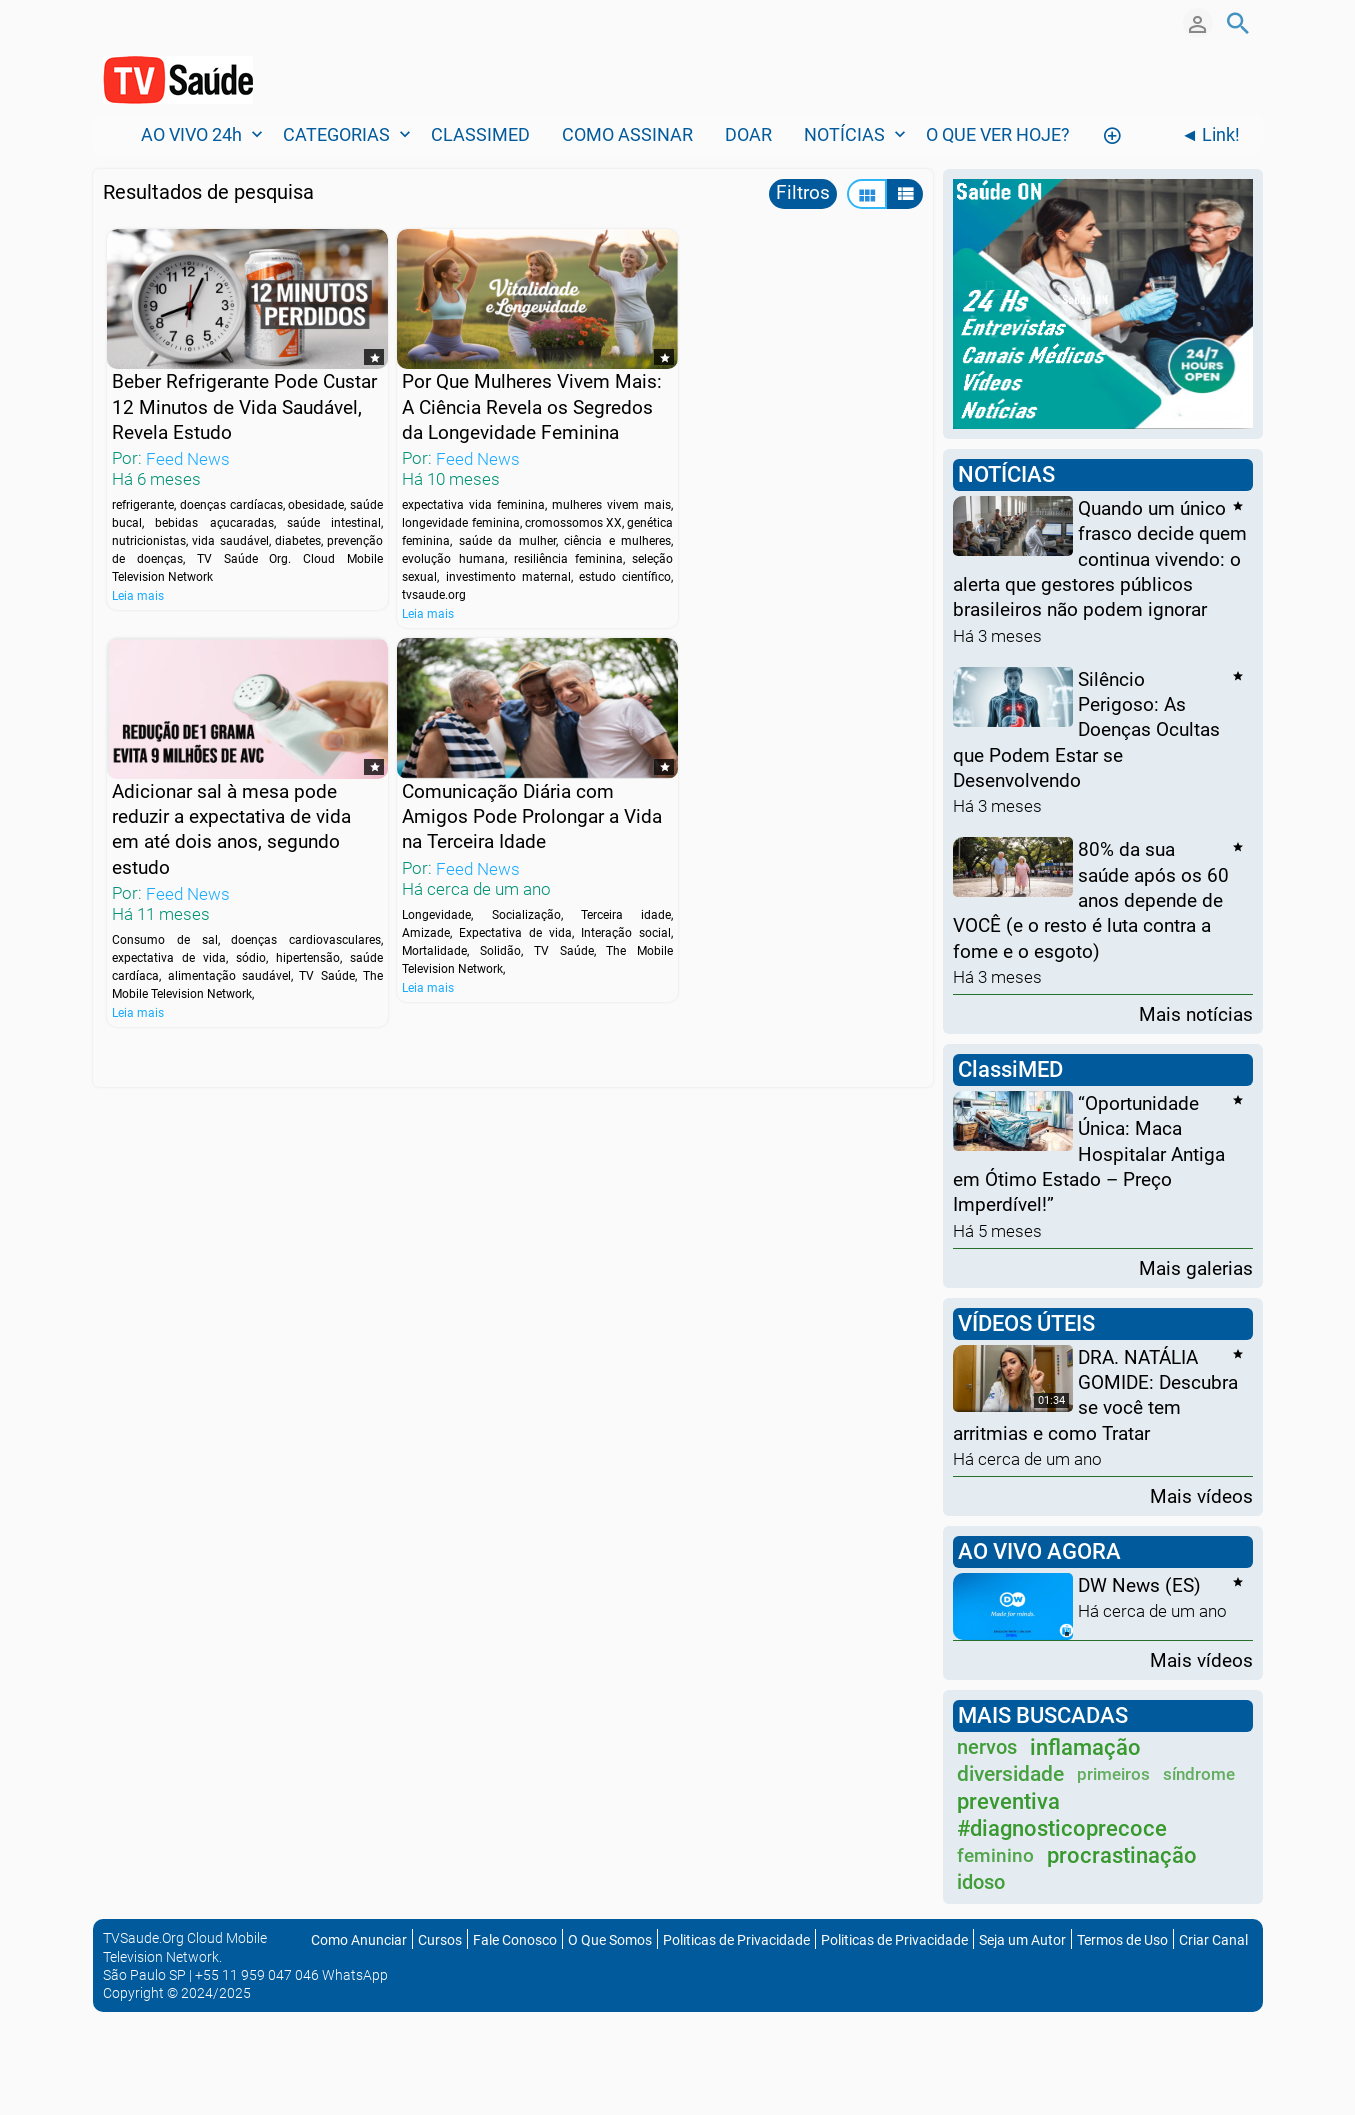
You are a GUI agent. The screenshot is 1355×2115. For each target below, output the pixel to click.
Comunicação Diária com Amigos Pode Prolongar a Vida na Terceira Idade (220, 826)
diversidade (1010, 1774)
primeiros (1113, 1774)
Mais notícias (1196, 1013)
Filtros (803, 192)
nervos (987, 1747)
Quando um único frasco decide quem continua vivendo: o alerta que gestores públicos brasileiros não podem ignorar (1100, 559)
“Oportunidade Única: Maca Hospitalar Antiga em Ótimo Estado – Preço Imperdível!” (1089, 1154)
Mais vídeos (1201, 1495)
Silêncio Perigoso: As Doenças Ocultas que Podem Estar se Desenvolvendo (1086, 729)
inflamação (1085, 1747)
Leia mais (138, 588)
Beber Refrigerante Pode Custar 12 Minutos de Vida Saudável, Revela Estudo (224, 399)
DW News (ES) (1139, 1585)
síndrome (1199, 1774)
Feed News (188, 451)
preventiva (1008, 1801)
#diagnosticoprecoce (1062, 1828)
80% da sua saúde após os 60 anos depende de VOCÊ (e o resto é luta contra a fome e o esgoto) (1091, 900)
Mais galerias (1196, 1267)
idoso (981, 1882)
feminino (995, 1855)
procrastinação (1122, 1855)
